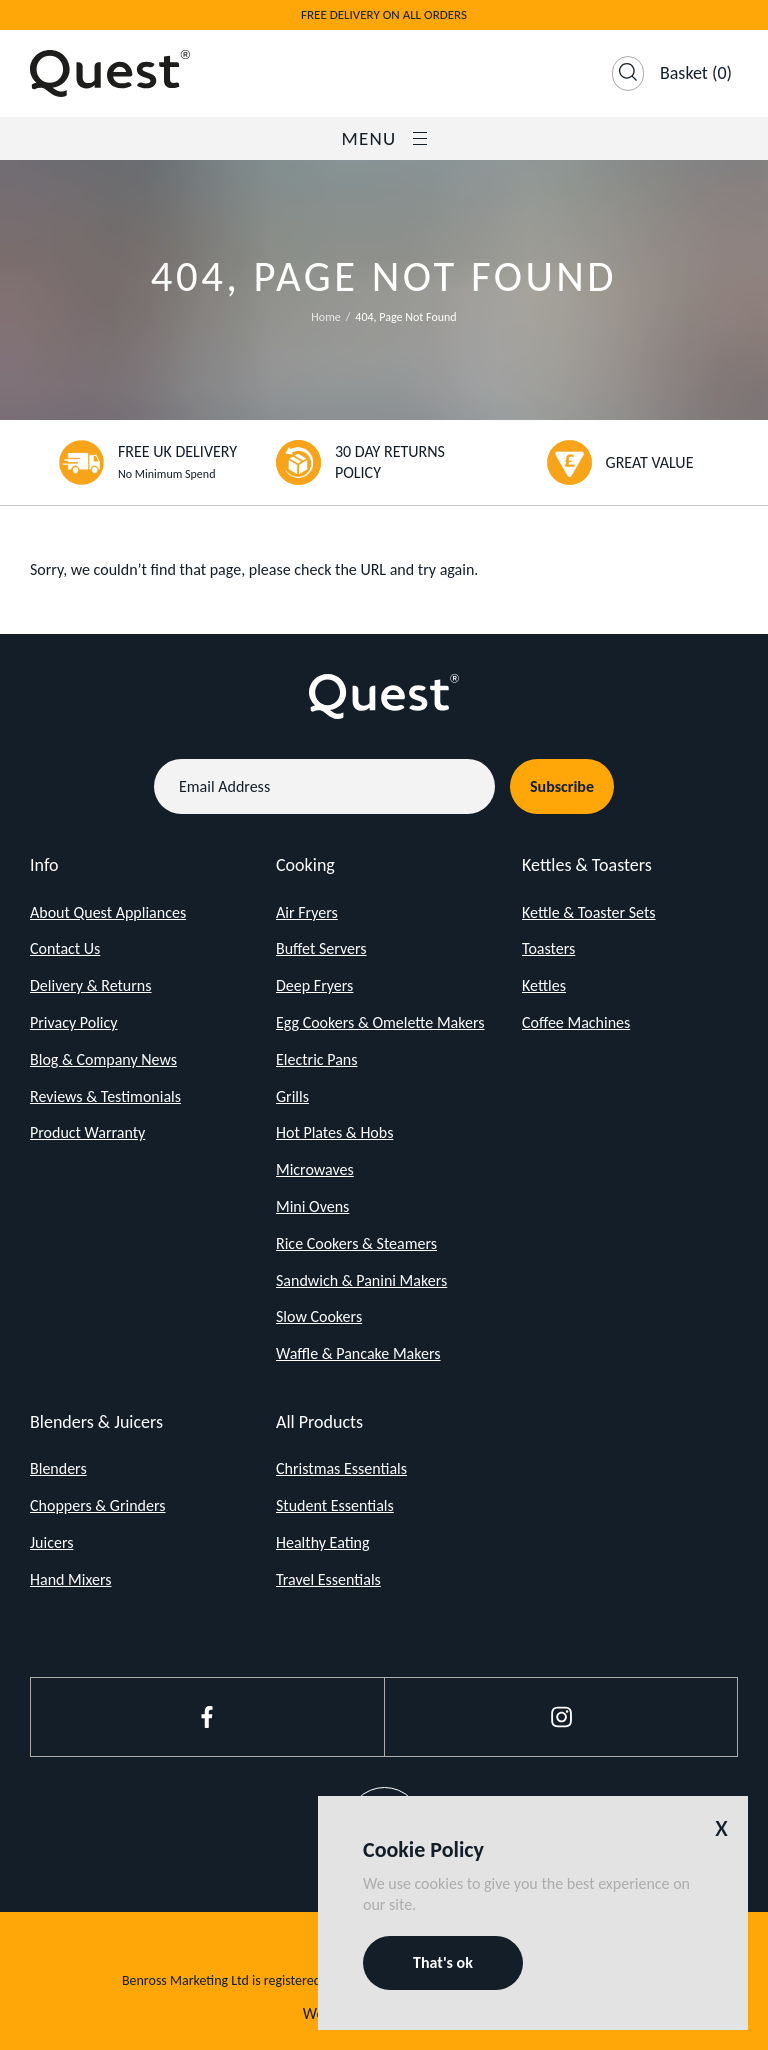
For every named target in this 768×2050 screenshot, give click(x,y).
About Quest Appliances (108, 912)
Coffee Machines (576, 1022)
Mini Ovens (312, 1206)
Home (325, 317)
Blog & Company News (103, 1059)
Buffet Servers (321, 948)
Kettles (544, 985)
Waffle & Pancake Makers (358, 1353)
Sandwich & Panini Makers (361, 1280)
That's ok (443, 1962)
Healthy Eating (323, 1542)
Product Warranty (87, 1132)
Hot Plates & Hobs (334, 1132)
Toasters (548, 948)
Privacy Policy (74, 1022)
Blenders (58, 1468)
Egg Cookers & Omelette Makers (380, 1022)
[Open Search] (628, 73)
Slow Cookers (319, 1316)
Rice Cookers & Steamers (356, 1243)
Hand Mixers (70, 1579)
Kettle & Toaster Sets (589, 912)
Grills (292, 1096)
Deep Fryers (314, 985)
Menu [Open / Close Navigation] (383, 138)
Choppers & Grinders (98, 1505)
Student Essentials (335, 1505)
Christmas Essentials (341, 1468)
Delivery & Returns (91, 985)
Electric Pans (316, 1059)
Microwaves (315, 1169)
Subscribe (562, 786)
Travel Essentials (328, 1579)
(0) (696, 73)
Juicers (51, 1542)
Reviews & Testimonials (105, 1096)
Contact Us (65, 948)
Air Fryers (307, 912)
